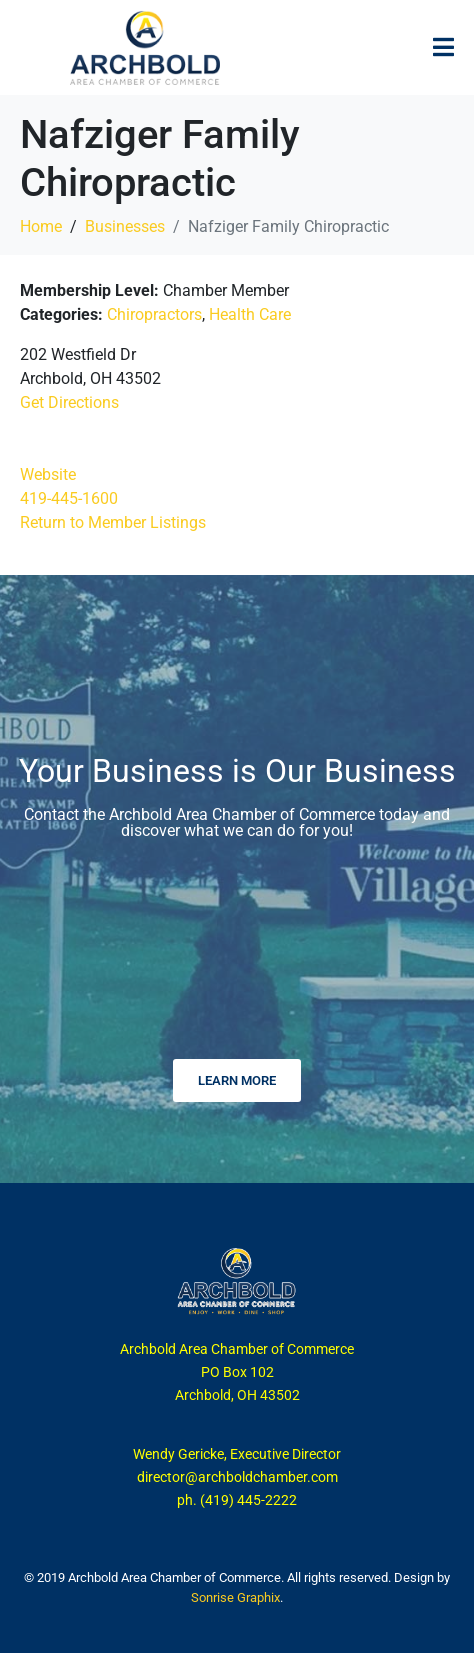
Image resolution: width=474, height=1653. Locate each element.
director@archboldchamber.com (237, 1477)
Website (48, 474)
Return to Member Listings (113, 522)
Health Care (250, 314)
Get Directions (69, 402)
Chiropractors (154, 314)
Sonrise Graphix (235, 1597)
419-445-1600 (69, 498)
